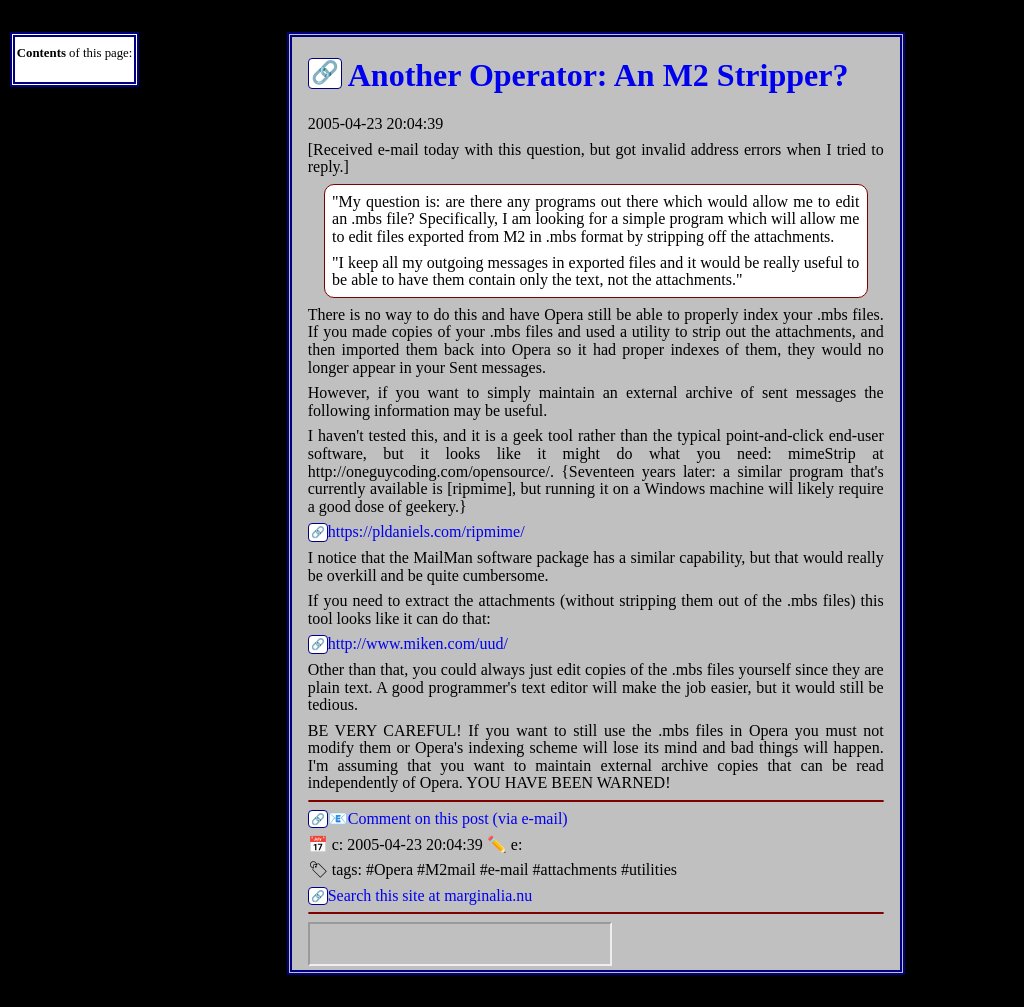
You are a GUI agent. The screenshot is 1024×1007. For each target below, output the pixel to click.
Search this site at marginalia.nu (430, 895)
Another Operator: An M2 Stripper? (598, 75)
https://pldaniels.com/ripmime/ (426, 531)
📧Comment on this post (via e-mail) (448, 818)
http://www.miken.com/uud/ (418, 643)
